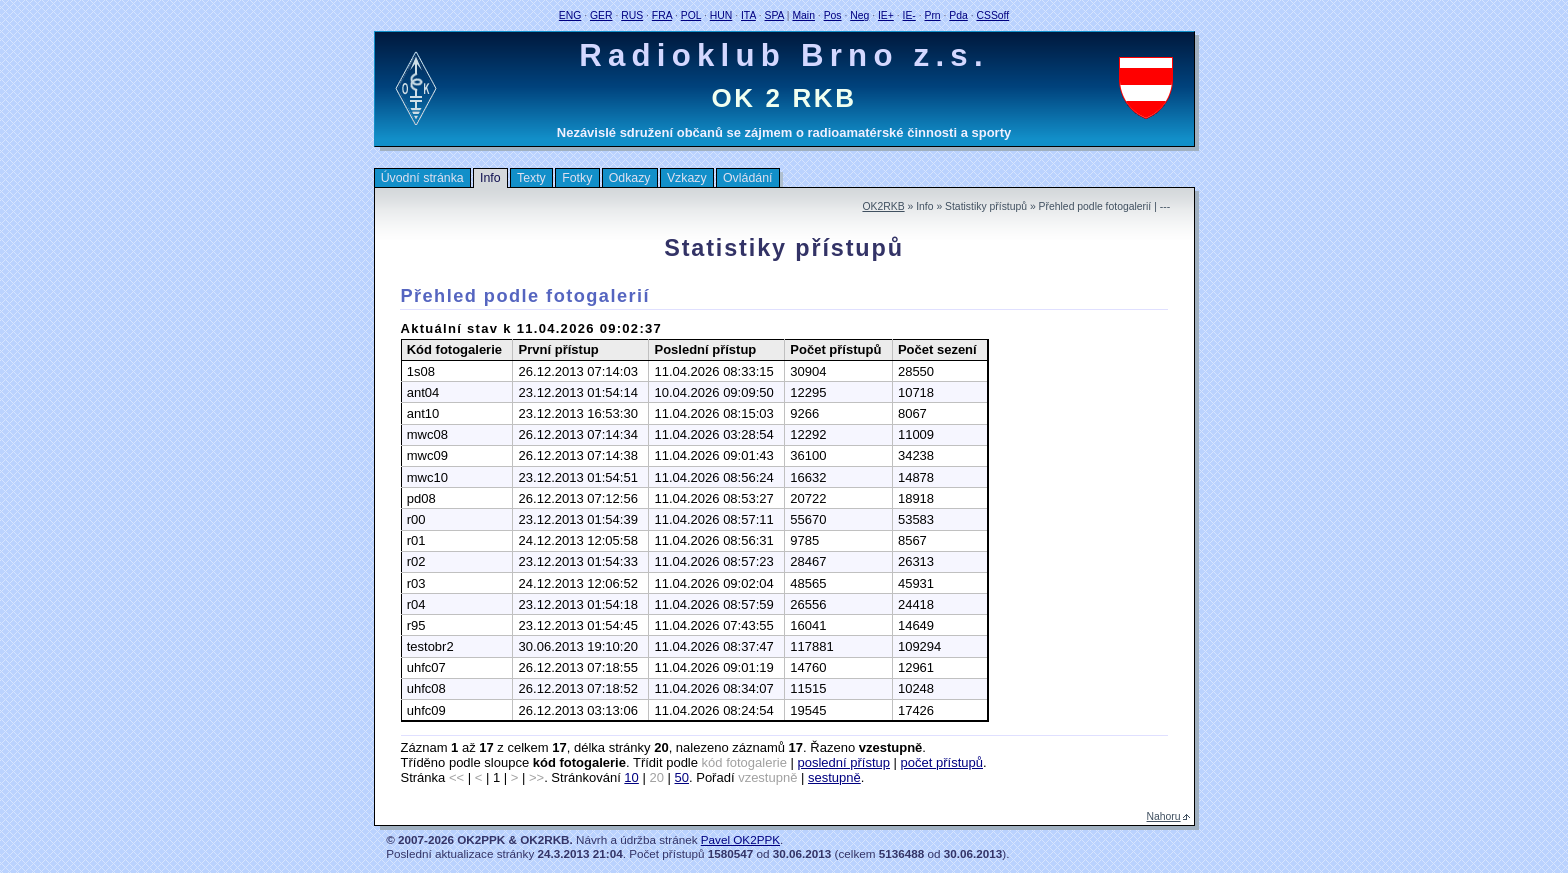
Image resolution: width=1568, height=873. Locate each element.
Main (803, 15)
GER (601, 15)
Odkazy (630, 178)
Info (490, 178)
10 (631, 777)
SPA (773, 15)
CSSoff (992, 15)
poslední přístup (843, 762)
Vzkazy (687, 178)
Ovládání (747, 178)
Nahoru (1164, 816)
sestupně (834, 777)
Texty (531, 178)
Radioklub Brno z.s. (784, 55)
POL (691, 15)
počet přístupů (942, 762)
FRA (662, 15)
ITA (748, 15)
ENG (570, 15)
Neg (859, 15)
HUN (721, 15)
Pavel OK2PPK (740, 839)
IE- (909, 15)
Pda (958, 15)
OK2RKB (883, 206)
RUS (632, 15)
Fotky (577, 178)
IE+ (886, 15)
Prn (932, 15)
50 (682, 777)
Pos (833, 15)
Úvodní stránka (422, 178)
